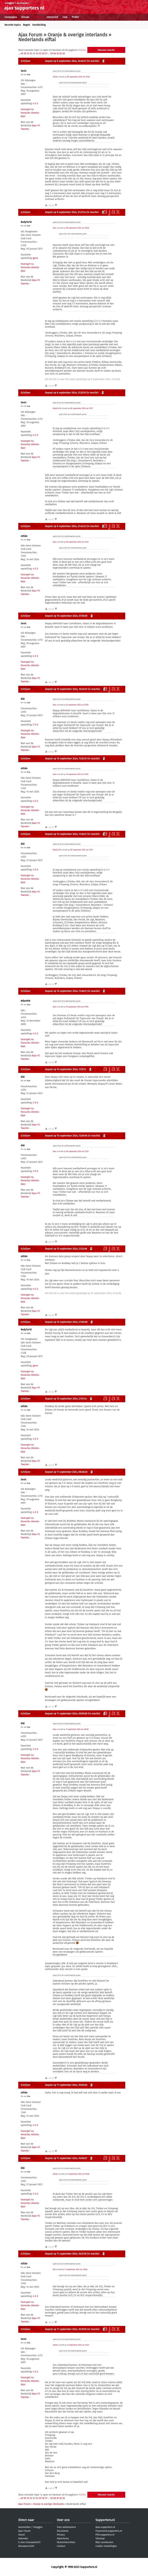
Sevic (24, 70)
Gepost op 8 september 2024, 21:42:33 (65, 526)
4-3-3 (35, 103)
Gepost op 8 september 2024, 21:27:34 (65, 212)
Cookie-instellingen (106, 2546)
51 (28, 53)
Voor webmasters (66, 2527)
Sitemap (100, 2538)
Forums (38, 17)
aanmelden (23, 3)
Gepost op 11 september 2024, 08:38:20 (66, 1472)
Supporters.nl (105, 2520)
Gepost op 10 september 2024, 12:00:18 (66, 1135)
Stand (21, 2534)
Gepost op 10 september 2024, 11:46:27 (65, 834)
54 (37, 53)
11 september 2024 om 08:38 (77, 1729)
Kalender (23, 2538)
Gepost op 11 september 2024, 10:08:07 (66, 2158)
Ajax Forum (30, 35)
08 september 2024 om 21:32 (77, 542)
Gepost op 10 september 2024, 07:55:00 (66, 615)
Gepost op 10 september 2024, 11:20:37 (66, 758)
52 (31, 53)
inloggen (9, 3)
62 (60, 53)
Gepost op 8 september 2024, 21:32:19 (65, 392)
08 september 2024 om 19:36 (78, 77)
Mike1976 (25, 1000)
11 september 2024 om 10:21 (78, 2345)
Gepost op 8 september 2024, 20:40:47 (65, 61)
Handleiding (38, 24)
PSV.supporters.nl (104, 2534)
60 (54, 53)
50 (25, 53)
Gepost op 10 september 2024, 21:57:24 (66, 1398)
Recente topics (12, 24)
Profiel (75, 17)
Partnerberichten (66, 2542)
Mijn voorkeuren (104, 2542)
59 (51, 53)
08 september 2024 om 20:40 (77, 228)
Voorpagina (10, 17)
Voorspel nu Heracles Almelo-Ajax (30, 113)
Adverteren (63, 2538)
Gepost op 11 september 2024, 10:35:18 (65, 2329)
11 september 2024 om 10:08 (76, 2270)
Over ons (63, 2520)
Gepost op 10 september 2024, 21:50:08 (66, 1322)
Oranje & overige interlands (77, 35)
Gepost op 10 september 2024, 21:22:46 (66, 1248)
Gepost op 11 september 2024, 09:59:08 (66, 1713)
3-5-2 (35, 724)
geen (35, 258)
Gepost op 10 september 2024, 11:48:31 (66, 991)
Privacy (61, 2534)
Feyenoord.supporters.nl (108, 2530)
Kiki (23, 699)
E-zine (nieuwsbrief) (29, 2542)
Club (65, 17)
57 (46, 53)
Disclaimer (63, 2530)
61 (58, 53)
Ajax (28, 75)
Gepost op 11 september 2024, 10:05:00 (66, 2085)
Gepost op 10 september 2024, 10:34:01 (66, 689)
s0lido (55, 77)
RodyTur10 (26, 222)
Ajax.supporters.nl (105, 2527)
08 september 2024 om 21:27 (81, 408)
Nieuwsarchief (26, 2546)
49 (22, 53)
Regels (26, 24)
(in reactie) (93, 61)
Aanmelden (24, 2527)
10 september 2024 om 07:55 (77, 705)
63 (64, 53)
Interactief (52, 17)
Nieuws (25, 17)
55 (40, 53)
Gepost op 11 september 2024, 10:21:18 (65, 2253)
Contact (61, 2546)
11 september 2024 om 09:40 (78, 2174)
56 (43, 53)
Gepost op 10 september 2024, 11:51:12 (65, 1069)
